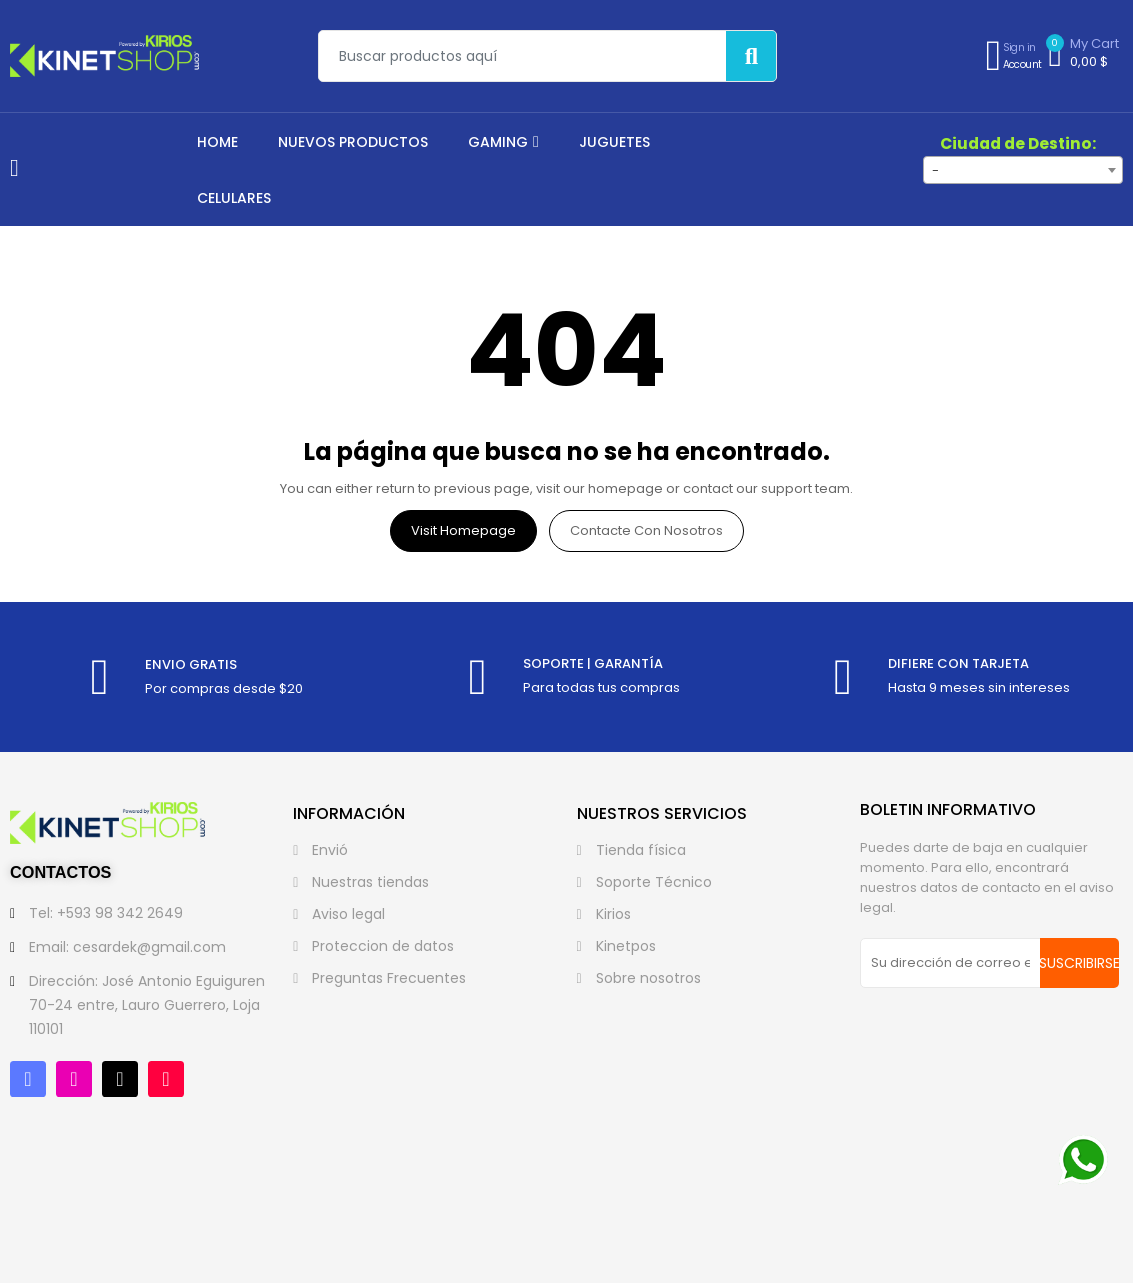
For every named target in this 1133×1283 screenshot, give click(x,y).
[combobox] (1023, 170)
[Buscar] (751, 56)
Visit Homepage (463, 530)
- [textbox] (935, 170)
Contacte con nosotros (646, 530)
